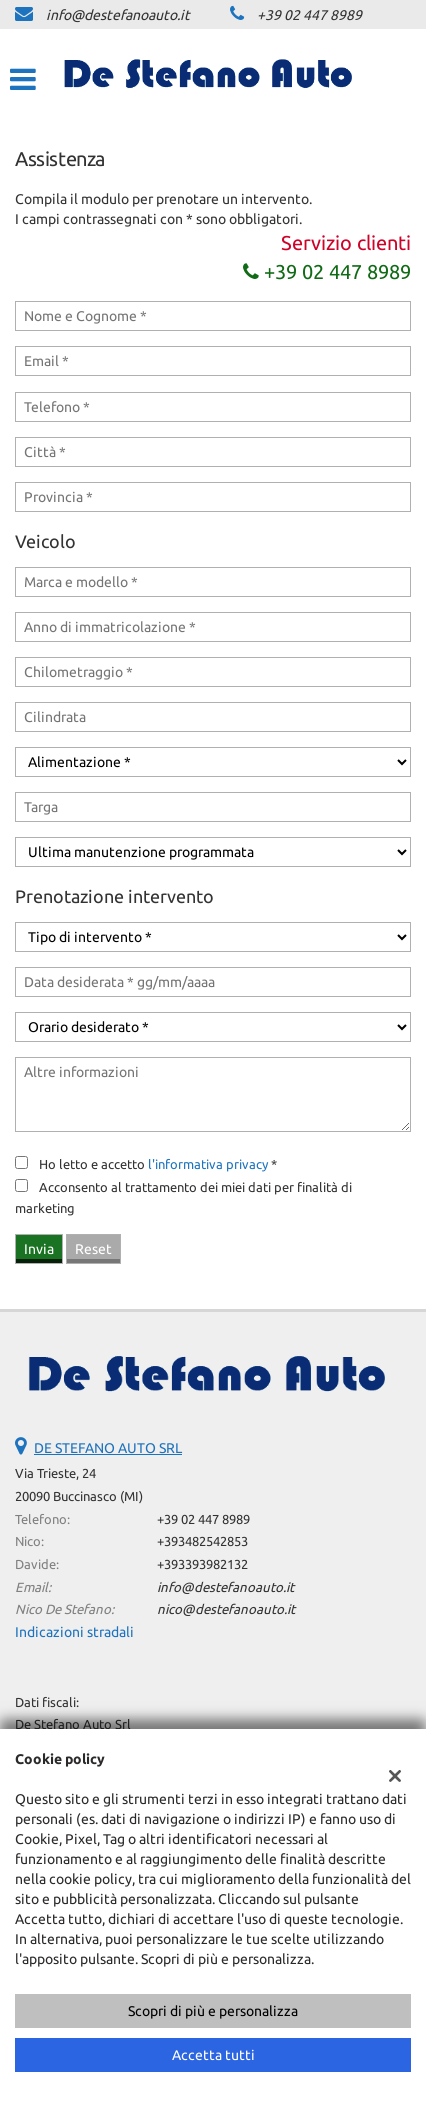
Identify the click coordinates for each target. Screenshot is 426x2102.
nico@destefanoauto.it (226, 1609)
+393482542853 (202, 1541)
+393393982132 (202, 1564)
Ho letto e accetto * (158, 1164)
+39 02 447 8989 (309, 15)
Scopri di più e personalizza (213, 2011)
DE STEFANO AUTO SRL (108, 1448)
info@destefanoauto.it (118, 15)
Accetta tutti (213, 2055)
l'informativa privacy (208, 1164)
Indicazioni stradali (74, 1632)
